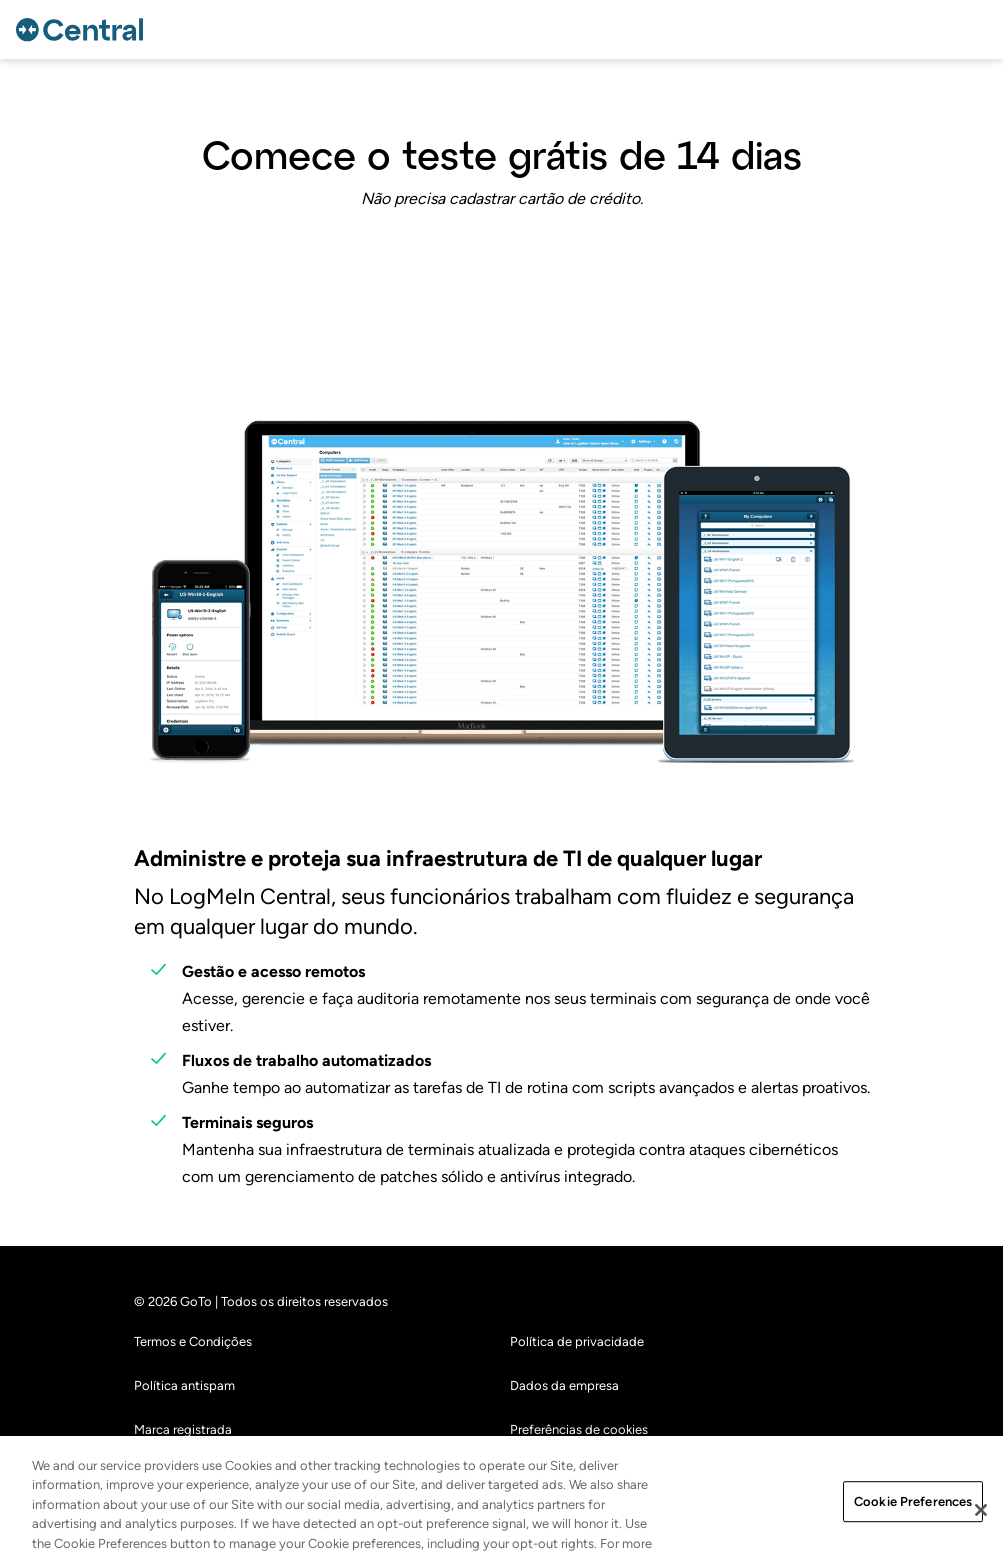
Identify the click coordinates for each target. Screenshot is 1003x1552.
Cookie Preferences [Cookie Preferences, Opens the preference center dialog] (913, 1512)
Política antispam (184, 1385)
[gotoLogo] (83, 29)
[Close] (981, 1521)
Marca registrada (183, 1429)
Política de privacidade (577, 1341)
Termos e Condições (193, 1341)
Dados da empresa (564, 1385)
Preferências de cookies (579, 1429)
